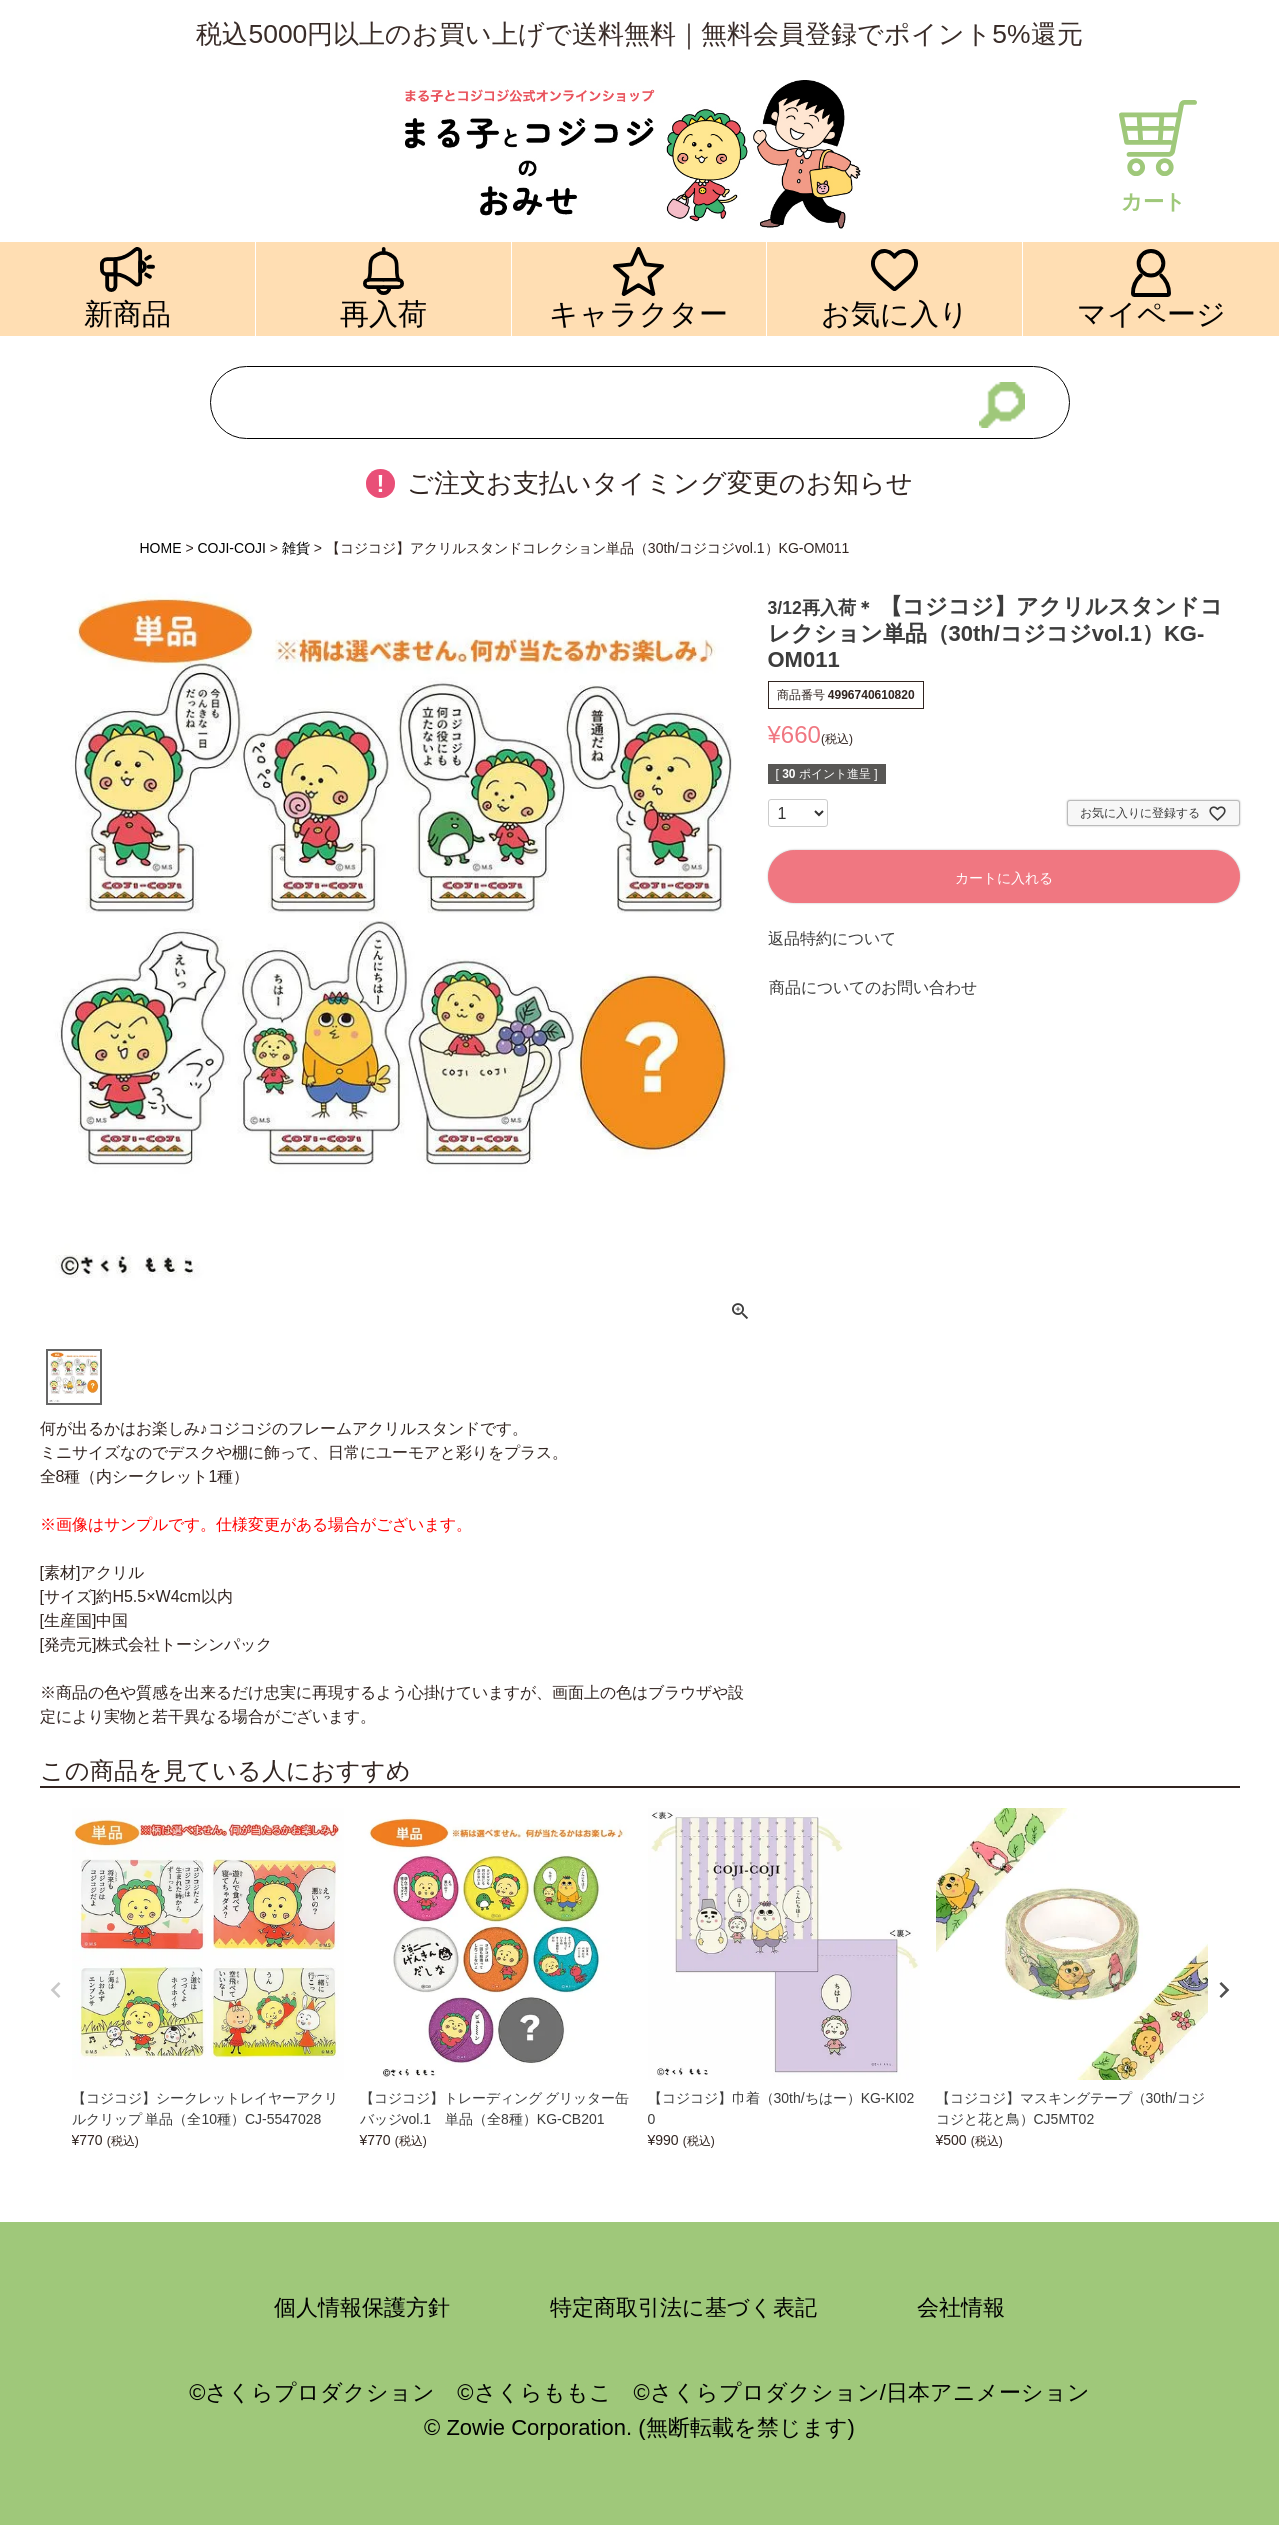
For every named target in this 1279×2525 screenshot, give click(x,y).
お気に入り (895, 313)
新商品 (127, 313)
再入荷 (383, 313)
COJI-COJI (231, 548)
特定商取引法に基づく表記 (683, 2307)
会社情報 (961, 2307)
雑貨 (296, 548)
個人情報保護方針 (362, 2307)
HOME (161, 548)
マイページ (1151, 313)
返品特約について (832, 938)
